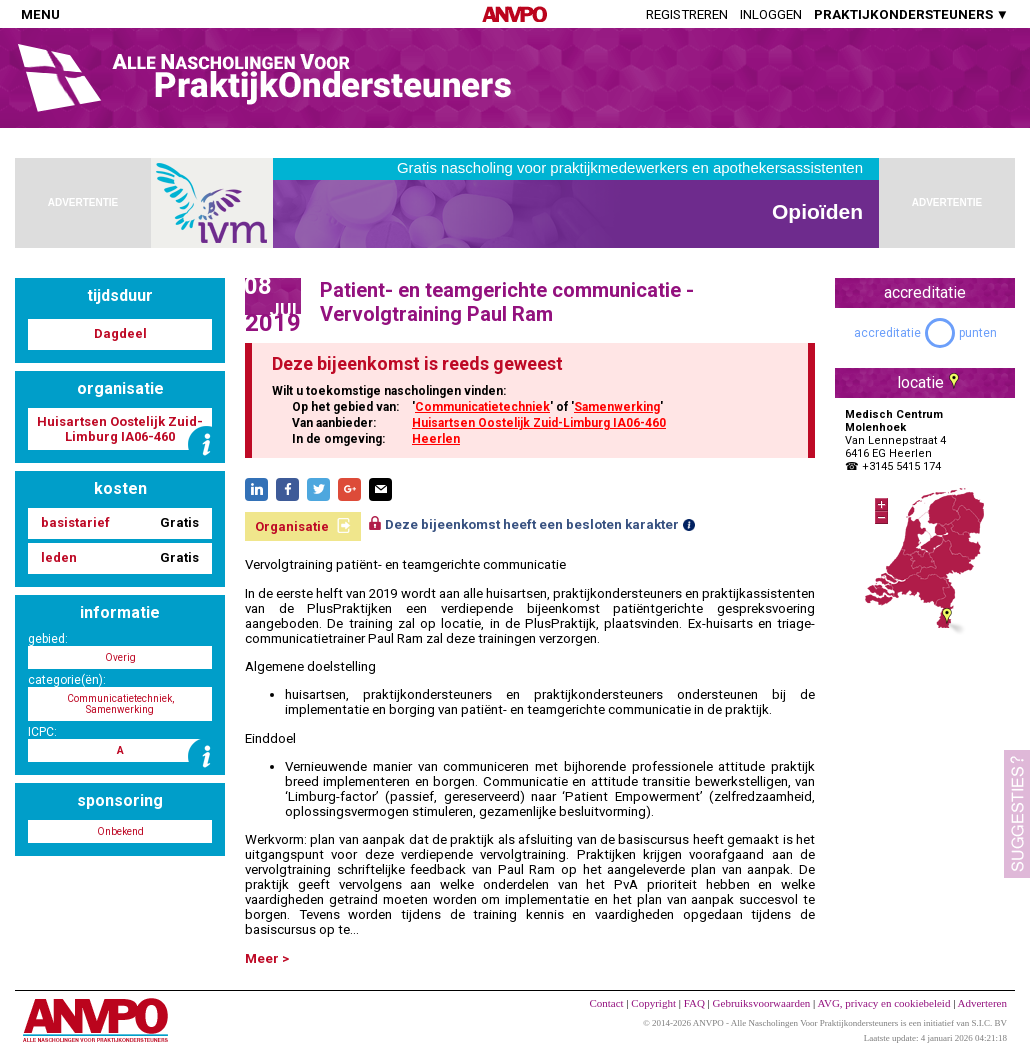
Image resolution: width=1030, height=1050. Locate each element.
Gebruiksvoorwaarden (762, 1003)
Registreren (687, 14)
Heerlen (436, 439)
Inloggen (771, 14)
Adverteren (982, 1003)
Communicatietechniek (482, 407)
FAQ (694, 1003)
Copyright (653, 1003)
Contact (606, 1003)
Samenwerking (617, 407)
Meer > (267, 958)
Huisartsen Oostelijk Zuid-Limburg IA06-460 (539, 423)
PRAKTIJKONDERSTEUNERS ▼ (911, 14)
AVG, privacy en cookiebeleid (883, 1003)
